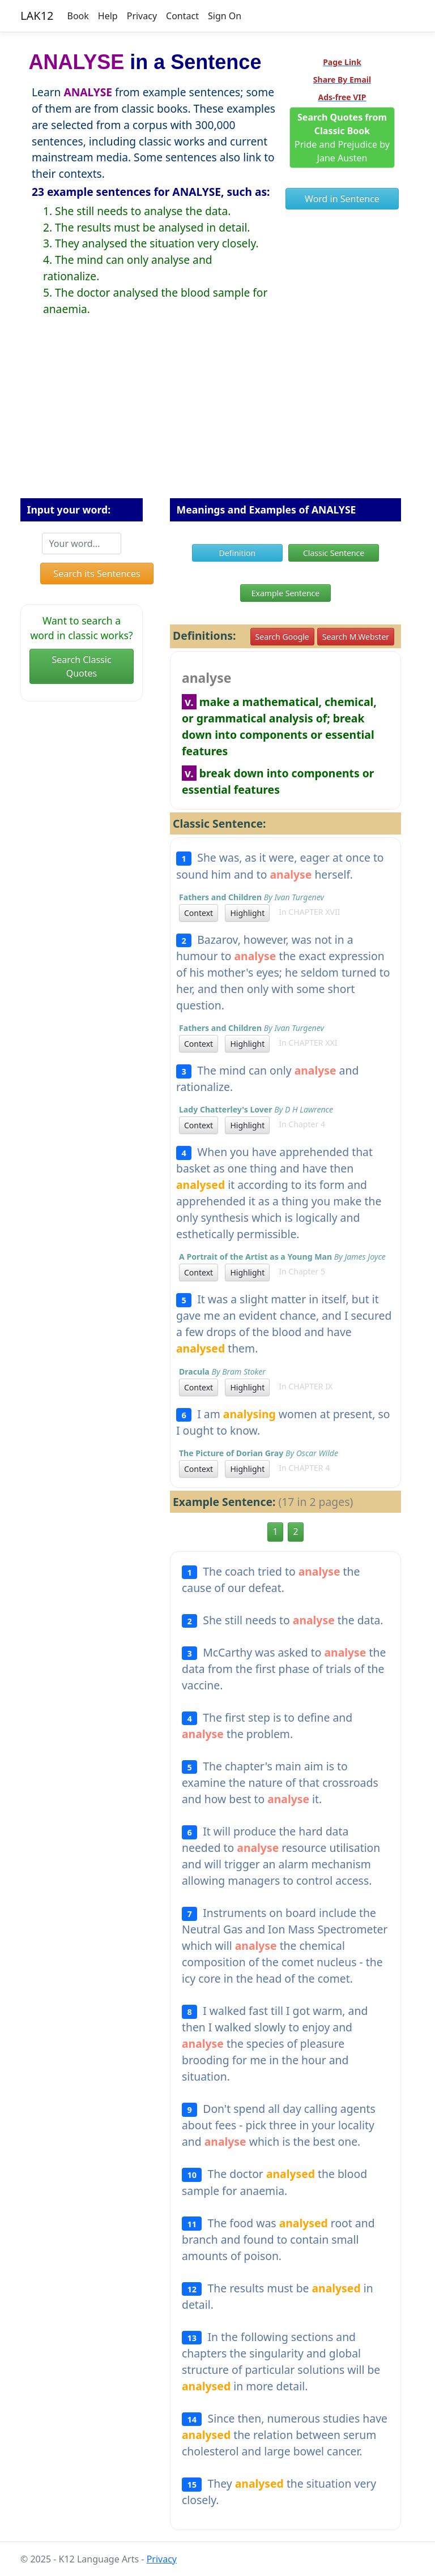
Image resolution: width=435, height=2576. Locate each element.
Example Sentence (285, 593)
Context (198, 913)
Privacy (142, 16)
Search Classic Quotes (81, 666)
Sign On (224, 16)
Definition (237, 552)
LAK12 (37, 15)
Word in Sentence (342, 198)
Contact (182, 16)
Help (108, 16)
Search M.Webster (355, 636)
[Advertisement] (217, 416)
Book (78, 16)
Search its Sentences (96, 573)
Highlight (247, 913)
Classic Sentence (333, 552)
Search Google (282, 636)
